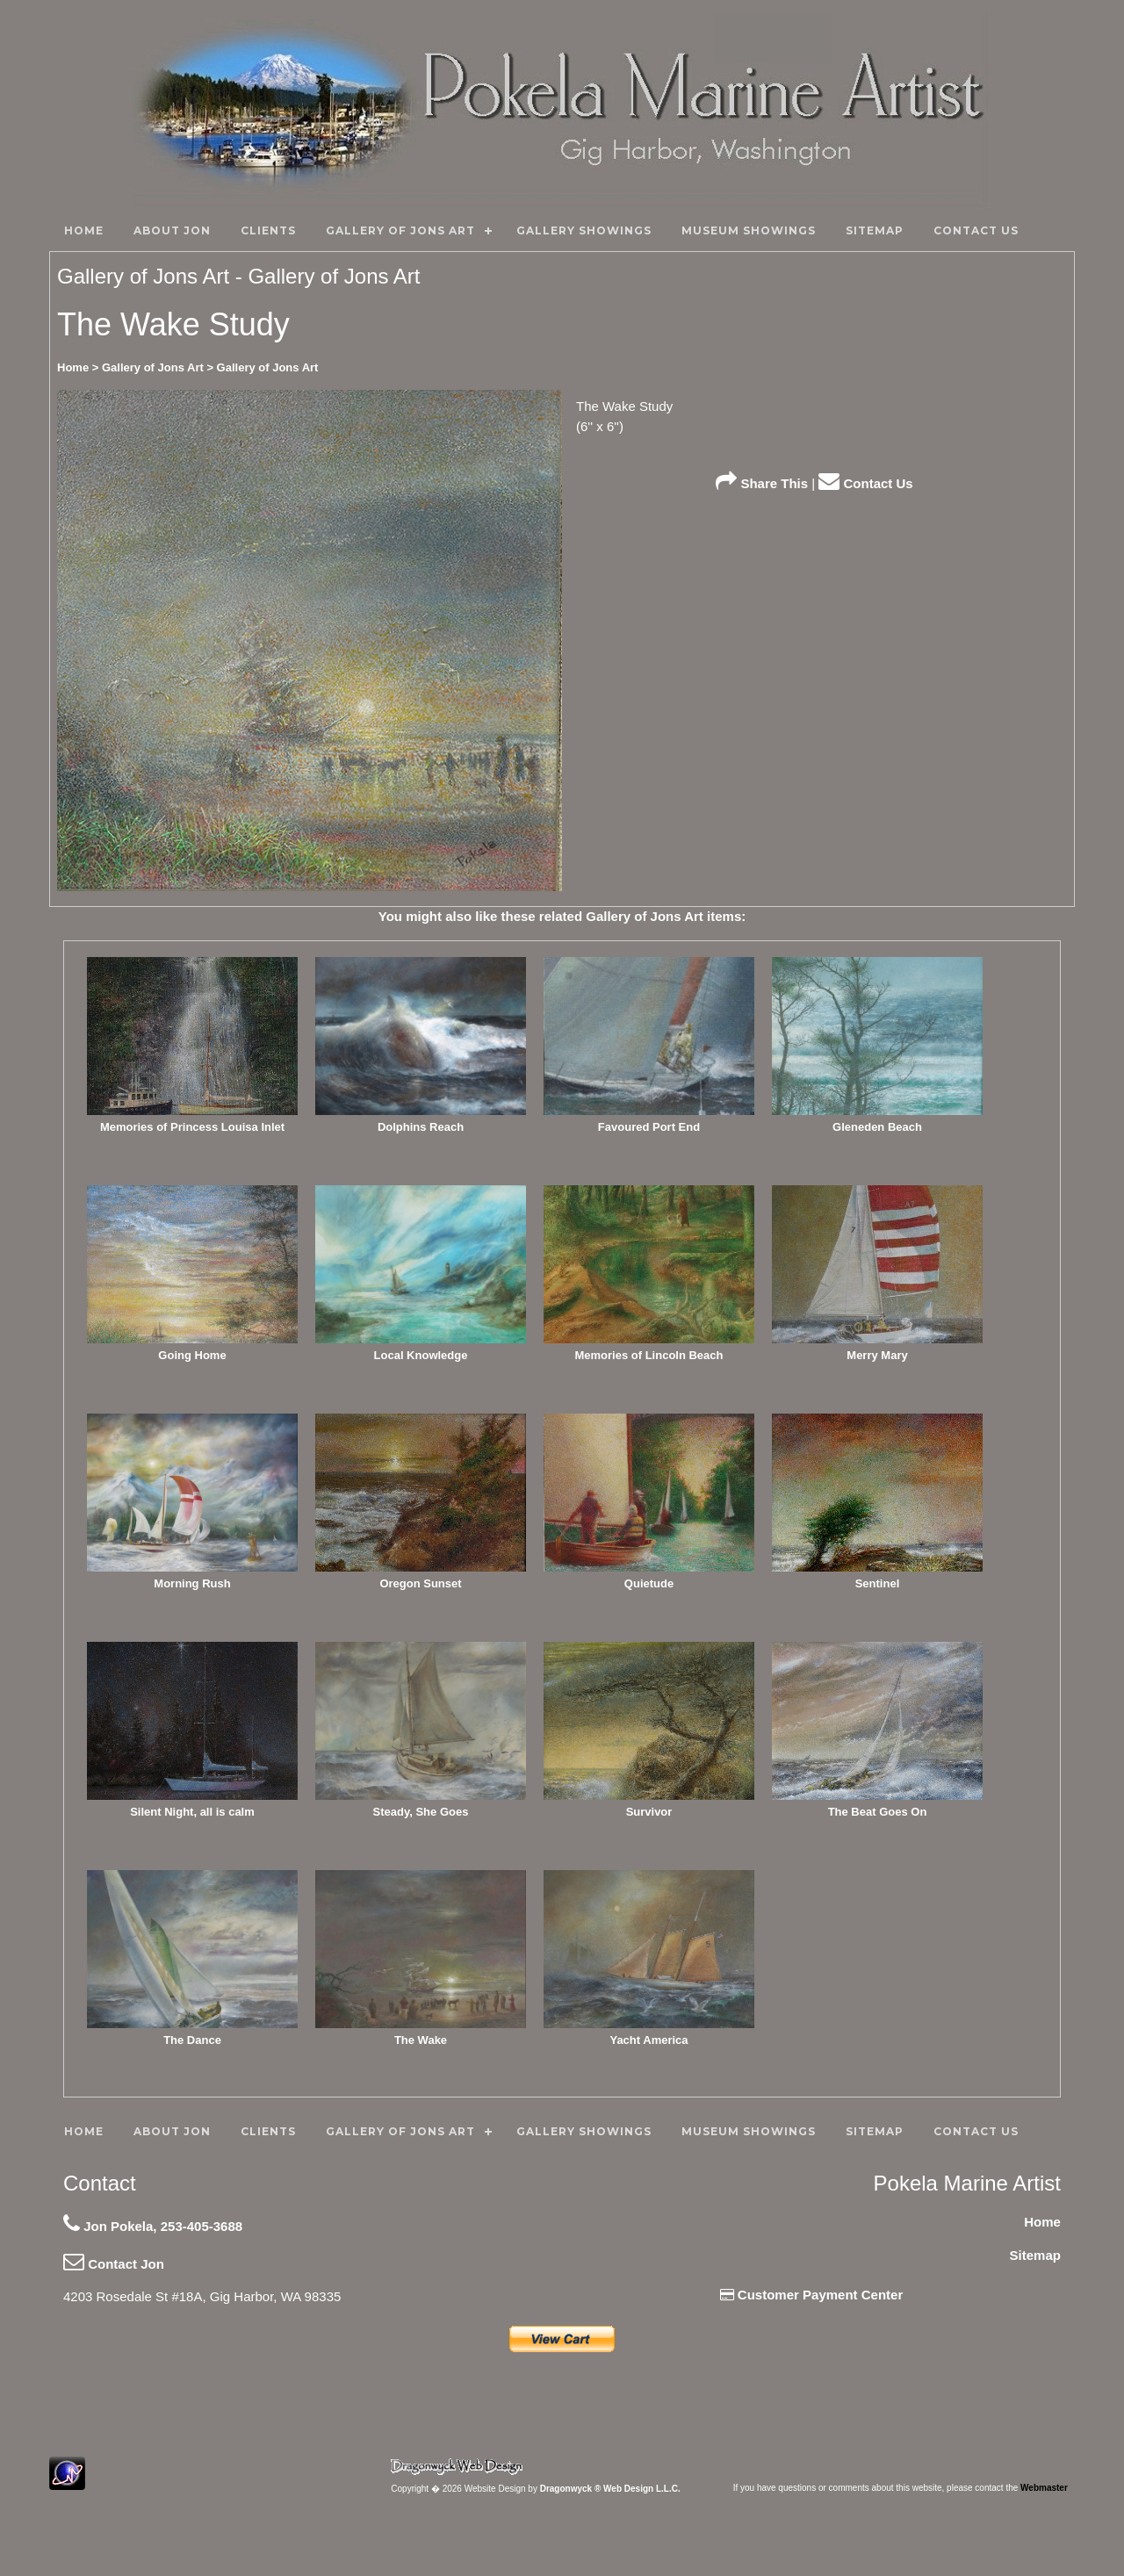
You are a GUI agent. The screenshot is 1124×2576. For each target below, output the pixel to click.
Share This (762, 483)
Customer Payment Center (812, 2294)
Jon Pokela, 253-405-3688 (152, 2226)
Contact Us (865, 483)
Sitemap (1035, 2255)
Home (1042, 2221)
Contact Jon (113, 2263)
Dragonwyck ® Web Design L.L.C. (610, 2488)
